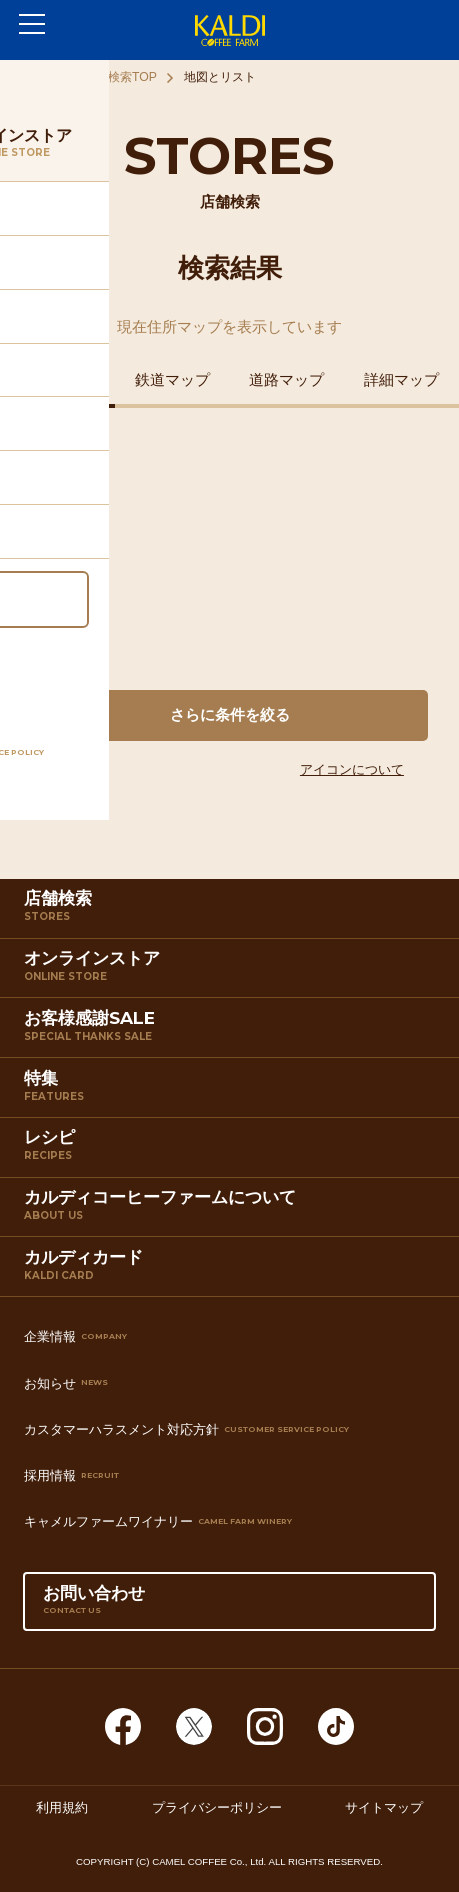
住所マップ (57, 380)
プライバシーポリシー (217, 1807)
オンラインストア (232, 972)
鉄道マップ (172, 380)
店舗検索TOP (120, 77)
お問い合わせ (229, 1606)
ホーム (39, 77)
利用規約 (62, 1807)
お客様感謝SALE (232, 1032)
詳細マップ (401, 380)
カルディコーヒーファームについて (232, 1211)
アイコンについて (352, 769)
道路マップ (286, 380)
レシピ (232, 1151)
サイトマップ (384, 1807)
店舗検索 (232, 912)
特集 (232, 1092)
